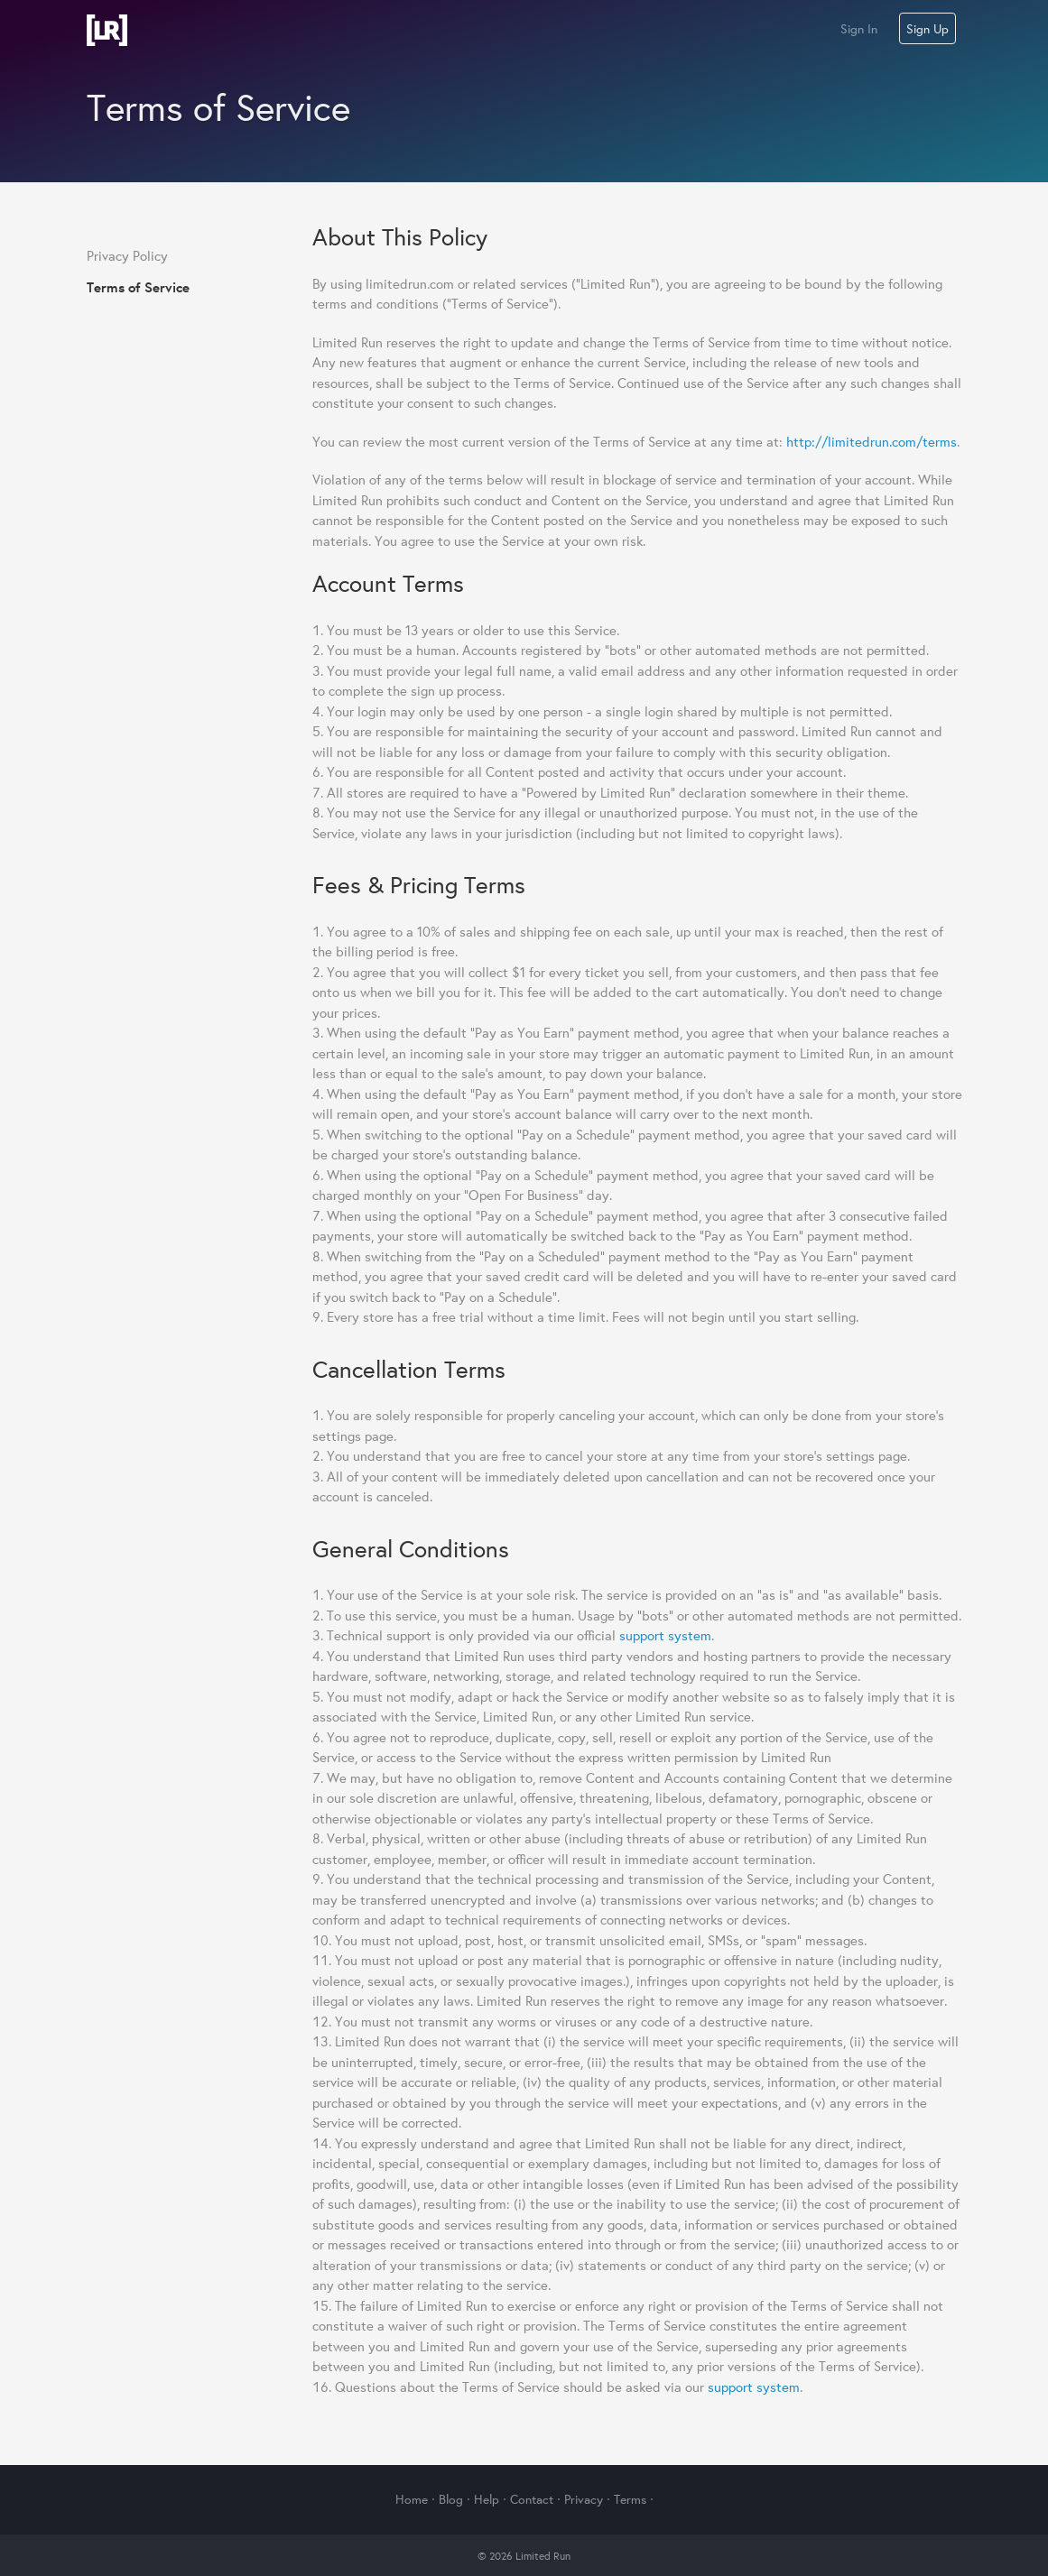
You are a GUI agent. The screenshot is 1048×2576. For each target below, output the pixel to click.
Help (486, 2499)
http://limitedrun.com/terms (871, 441)
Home (411, 2499)
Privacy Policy (127, 255)
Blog (451, 2499)
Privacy (583, 2499)
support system (665, 1635)
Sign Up (927, 29)
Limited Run (107, 30)
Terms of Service (138, 287)
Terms (630, 2499)
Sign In (858, 29)
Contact (531, 2499)
